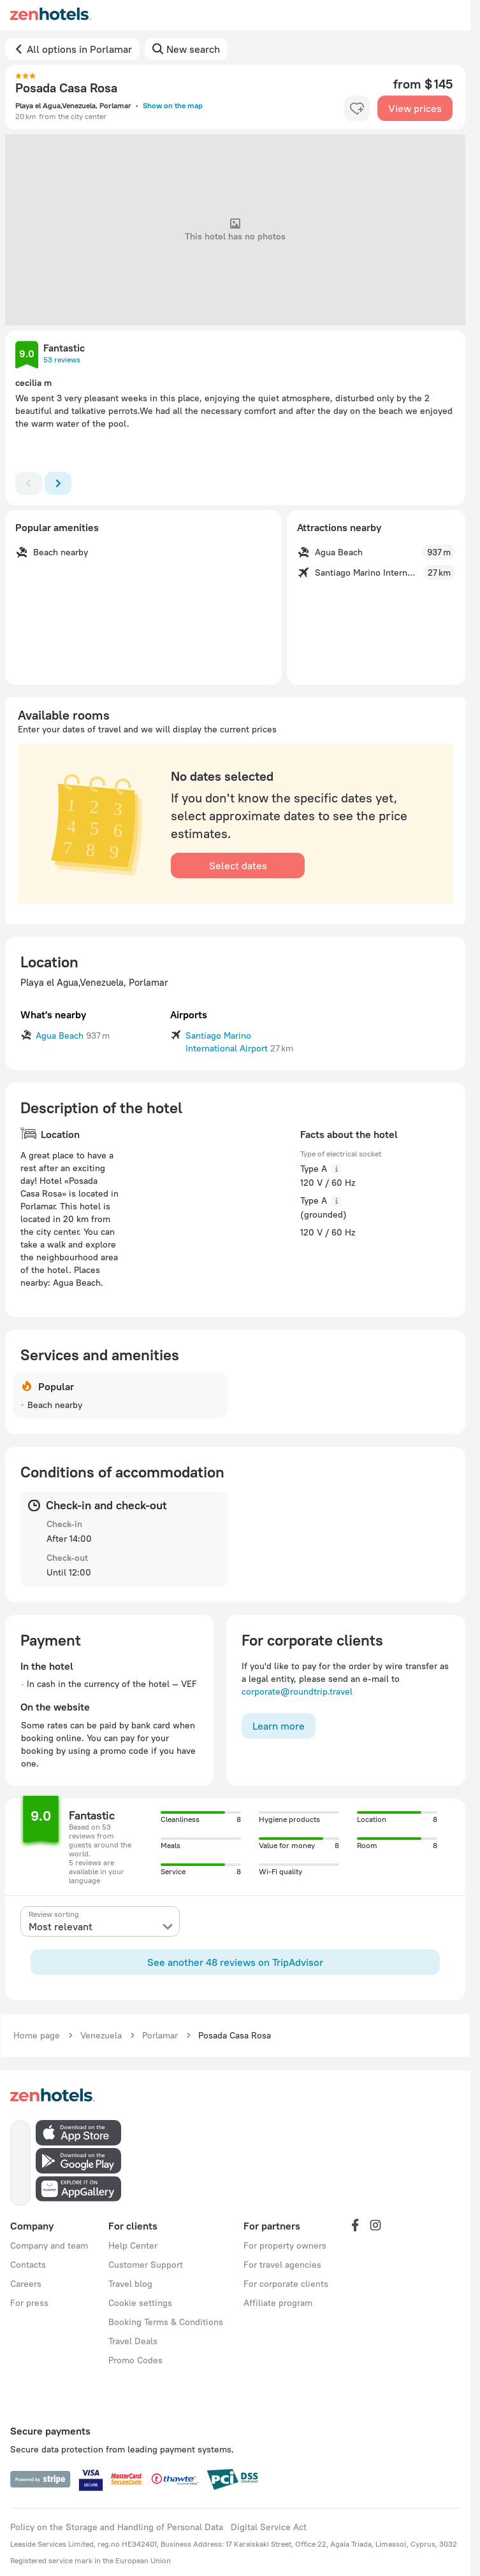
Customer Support (145, 2264)
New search (193, 49)
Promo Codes (135, 2360)
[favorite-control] (357, 108)
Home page (36, 2035)
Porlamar (160, 2035)
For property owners (285, 2245)
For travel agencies (282, 2264)
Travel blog (130, 2283)
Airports (188, 1014)
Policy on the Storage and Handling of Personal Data (116, 2527)
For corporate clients (286, 2283)
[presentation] (100, 1921)
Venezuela (101, 2035)
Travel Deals (132, 2341)
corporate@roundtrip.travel (297, 1691)
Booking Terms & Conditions (165, 2322)
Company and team (49, 2245)
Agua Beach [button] (60, 1035)
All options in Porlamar (79, 49)
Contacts (28, 2264)
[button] (26, 355)
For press (29, 2303)
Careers (25, 2283)
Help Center (132, 2245)
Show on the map (173, 105)
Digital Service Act (269, 2527)
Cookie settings (140, 2303)
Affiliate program (278, 2303)
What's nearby (53, 1014)
